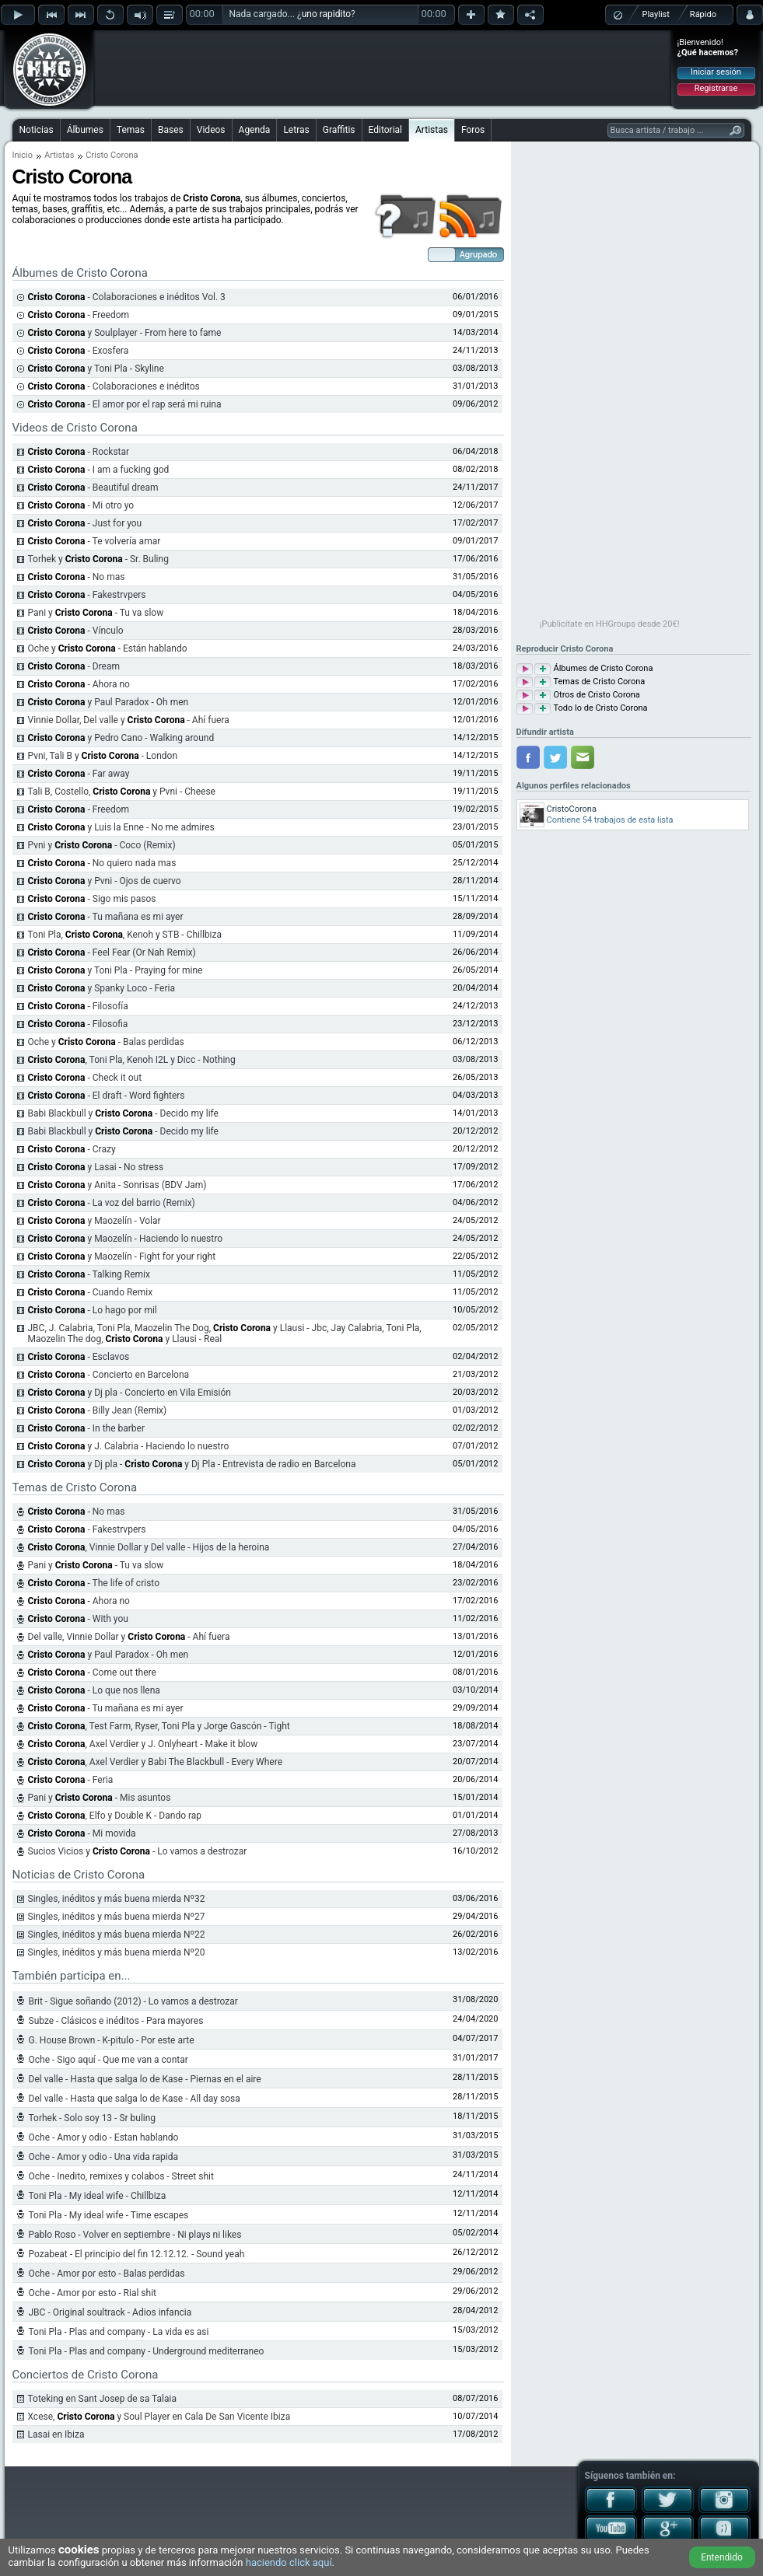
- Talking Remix (89, 1274)
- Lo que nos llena (94, 1690)
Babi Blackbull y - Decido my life (123, 1113)
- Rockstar (79, 451)
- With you (78, 1618)
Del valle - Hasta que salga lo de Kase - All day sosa (134, 2098)
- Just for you (85, 523)
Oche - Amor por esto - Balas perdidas (107, 2273)
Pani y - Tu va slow (96, 612)
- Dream (74, 666)
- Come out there (92, 1672)
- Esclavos (79, 1356)
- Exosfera (78, 350)
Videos (211, 129)
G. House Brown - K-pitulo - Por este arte (111, 2040)
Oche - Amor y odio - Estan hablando (104, 2137)
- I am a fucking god (99, 469)
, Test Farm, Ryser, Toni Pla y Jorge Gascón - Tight (159, 1726)
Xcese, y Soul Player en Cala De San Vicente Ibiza (159, 2416)
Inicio (22, 155)
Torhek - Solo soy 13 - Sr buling (92, 2118)
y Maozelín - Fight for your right (122, 1256)
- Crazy (72, 1149)
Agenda (255, 129)
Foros (473, 129)
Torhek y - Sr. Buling (98, 559)
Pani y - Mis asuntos (99, 1797)
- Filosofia (78, 1024)
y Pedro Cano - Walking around (121, 737)
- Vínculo (76, 630)
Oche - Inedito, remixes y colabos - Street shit (121, 2176)
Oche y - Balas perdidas (106, 1041)
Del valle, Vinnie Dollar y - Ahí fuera (129, 1636)
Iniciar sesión (716, 72)
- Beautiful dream (93, 487)
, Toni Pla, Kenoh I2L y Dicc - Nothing (132, 1059)
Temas (131, 129)
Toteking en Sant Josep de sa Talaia (102, 2398)
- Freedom (79, 314)
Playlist (656, 14)
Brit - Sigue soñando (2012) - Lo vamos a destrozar (133, 2001)
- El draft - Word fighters (106, 1095)
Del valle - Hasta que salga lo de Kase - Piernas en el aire (145, 2079)
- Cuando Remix (90, 1292)
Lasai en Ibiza (56, 2434)
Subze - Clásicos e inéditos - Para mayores (116, 2020)
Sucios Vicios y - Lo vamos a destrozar (137, 1851)
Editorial (385, 129)
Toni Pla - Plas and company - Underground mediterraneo (146, 2351)
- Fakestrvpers (87, 594)
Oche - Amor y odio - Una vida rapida (104, 2156)
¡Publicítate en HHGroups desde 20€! (610, 624)
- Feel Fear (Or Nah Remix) (112, 952)
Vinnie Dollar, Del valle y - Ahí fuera (128, 720)
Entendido (722, 2557)
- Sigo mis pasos (92, 898)
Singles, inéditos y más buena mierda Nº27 (116, 1916)
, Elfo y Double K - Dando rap (115, 1815)
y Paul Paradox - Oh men (108, 702)
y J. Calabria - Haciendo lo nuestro (128, 1446)
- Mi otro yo (81, 505)
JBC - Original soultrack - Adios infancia (110, 2312)
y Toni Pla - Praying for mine (115, 970)
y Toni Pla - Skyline (96, 368)
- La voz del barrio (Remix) (111, 1202)
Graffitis (339, 129)
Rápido (703, 14)
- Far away (79, 773)
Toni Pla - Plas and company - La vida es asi (119, 2331)
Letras (296, 129)
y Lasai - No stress (96, 1167)
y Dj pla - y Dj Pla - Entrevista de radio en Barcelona (192, 1464)
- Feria (71, 1779)
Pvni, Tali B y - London (103, 755)
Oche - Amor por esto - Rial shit (93, 2293)
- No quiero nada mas (102, 863)
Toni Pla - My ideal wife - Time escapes (109, 2215)
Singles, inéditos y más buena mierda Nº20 (116, 1952)
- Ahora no (79, 684)
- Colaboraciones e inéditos (114, 386)
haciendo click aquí (289, 2562)
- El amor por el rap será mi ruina (125, 404)
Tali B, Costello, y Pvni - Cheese (121, 791)
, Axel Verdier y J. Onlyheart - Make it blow (143, 1744)
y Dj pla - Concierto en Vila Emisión (129, 1392)
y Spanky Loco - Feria (102, 988)
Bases (171, 129)
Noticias (36, 129)
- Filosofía (78, 1006)
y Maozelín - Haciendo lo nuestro (125, 1238)
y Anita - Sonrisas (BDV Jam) (117, 1185)
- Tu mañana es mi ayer (106, 916)
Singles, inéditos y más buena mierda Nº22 (116, 1934)
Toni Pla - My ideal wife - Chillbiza (97, 2195)
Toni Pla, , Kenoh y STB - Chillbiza (125, 934)
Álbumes (85, 129)
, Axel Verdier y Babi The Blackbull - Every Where (155, 1761)
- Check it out (85, 1077)
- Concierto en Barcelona (109, 1374)
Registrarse (716, 88)
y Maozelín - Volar (94, 1220)
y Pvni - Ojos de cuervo (104, 881)
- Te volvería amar (94, 541)
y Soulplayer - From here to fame (125, 332)
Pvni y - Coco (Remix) (102, 845)
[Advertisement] (383, 68)
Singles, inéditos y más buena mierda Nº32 (116, 1898)
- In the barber (86, 1428)
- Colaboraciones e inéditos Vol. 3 (127, 297)
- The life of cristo (93, 1583)
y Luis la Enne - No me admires (121, 827)
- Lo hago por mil (92, 1310)
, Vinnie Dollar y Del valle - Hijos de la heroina (149, 1547)
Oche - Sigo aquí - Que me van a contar (108, 2059)
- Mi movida (82, 1833)
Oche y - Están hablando (107, 648)
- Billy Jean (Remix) (97, 1410)
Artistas (431, 129)
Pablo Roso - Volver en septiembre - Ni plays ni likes (135, 2234)
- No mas (76, 576)
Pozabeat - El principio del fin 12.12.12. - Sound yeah (137, 2254)
